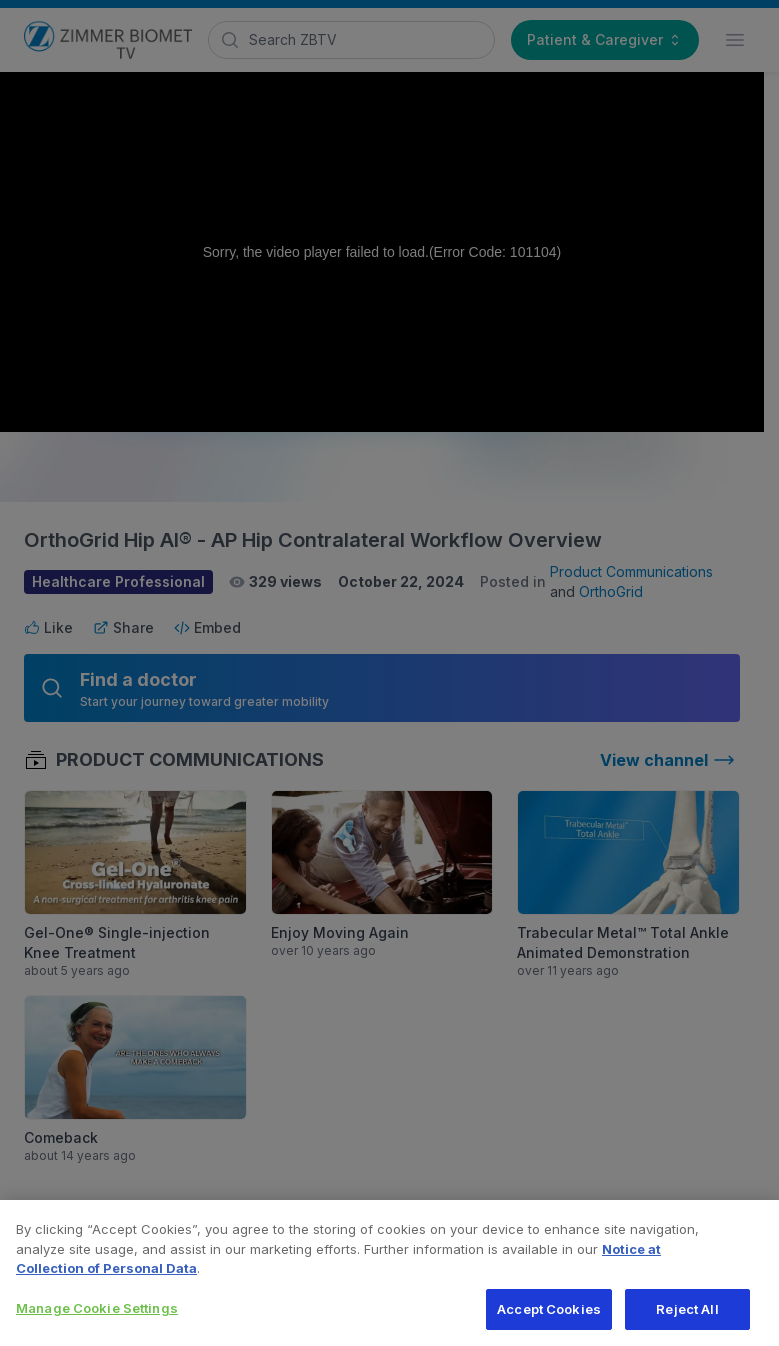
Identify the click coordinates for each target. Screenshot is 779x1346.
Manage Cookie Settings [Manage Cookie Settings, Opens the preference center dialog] (97, 1316)
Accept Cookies (549, 1317)
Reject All (687, 1317)
